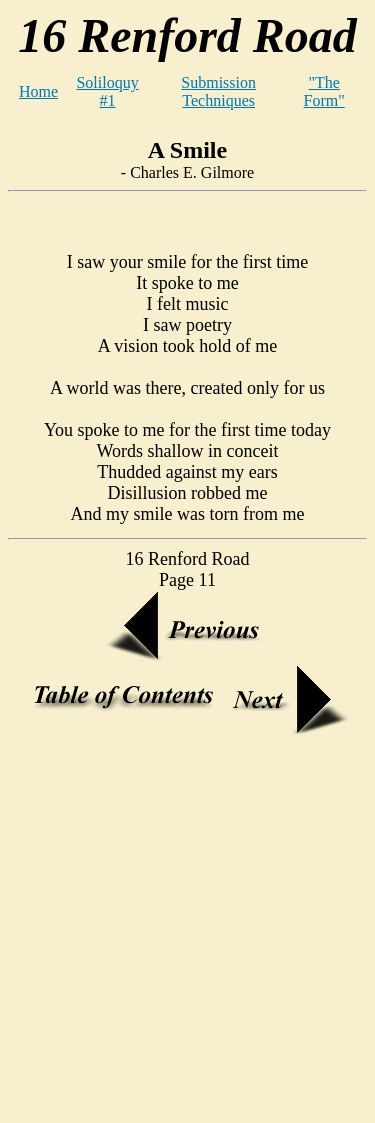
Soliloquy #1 (107, 91)
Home (38, 91)
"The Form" (324, 91)
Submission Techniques (218, 91)
